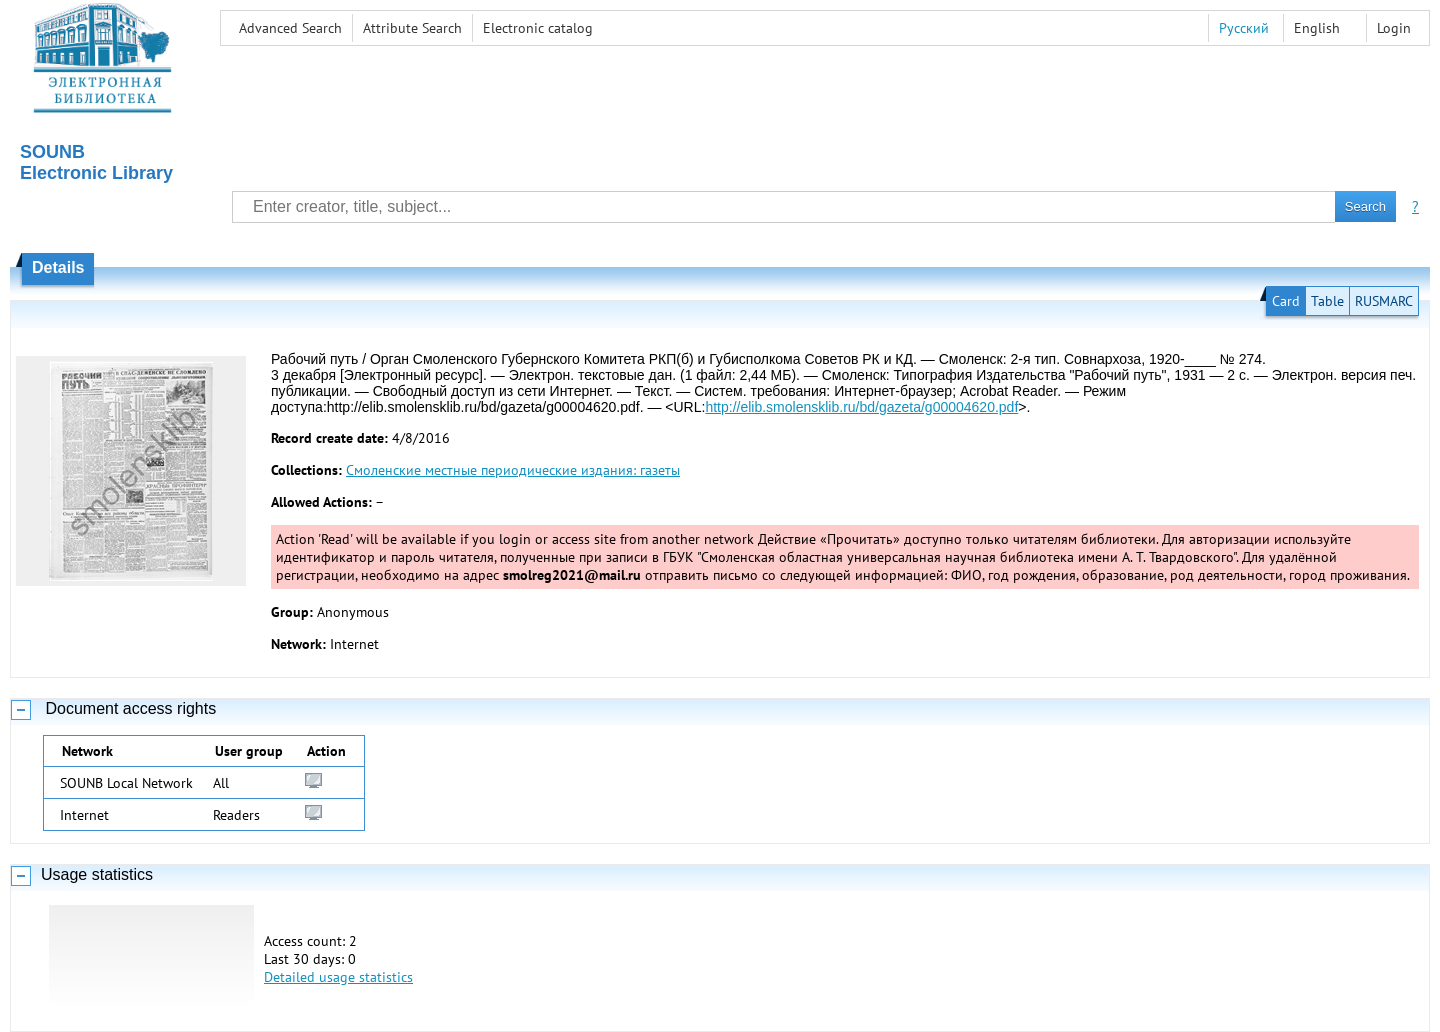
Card (1286, 301)
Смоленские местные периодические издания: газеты (513, 470)
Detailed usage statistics (338, 977)
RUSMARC (1384, 301)
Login (1394, 28)
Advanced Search (290, 28)
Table (1327, 301)
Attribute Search (412, 28)
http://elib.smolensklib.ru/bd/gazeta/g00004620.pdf (861, 407)
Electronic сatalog (538, 28)
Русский (1244, 28)
